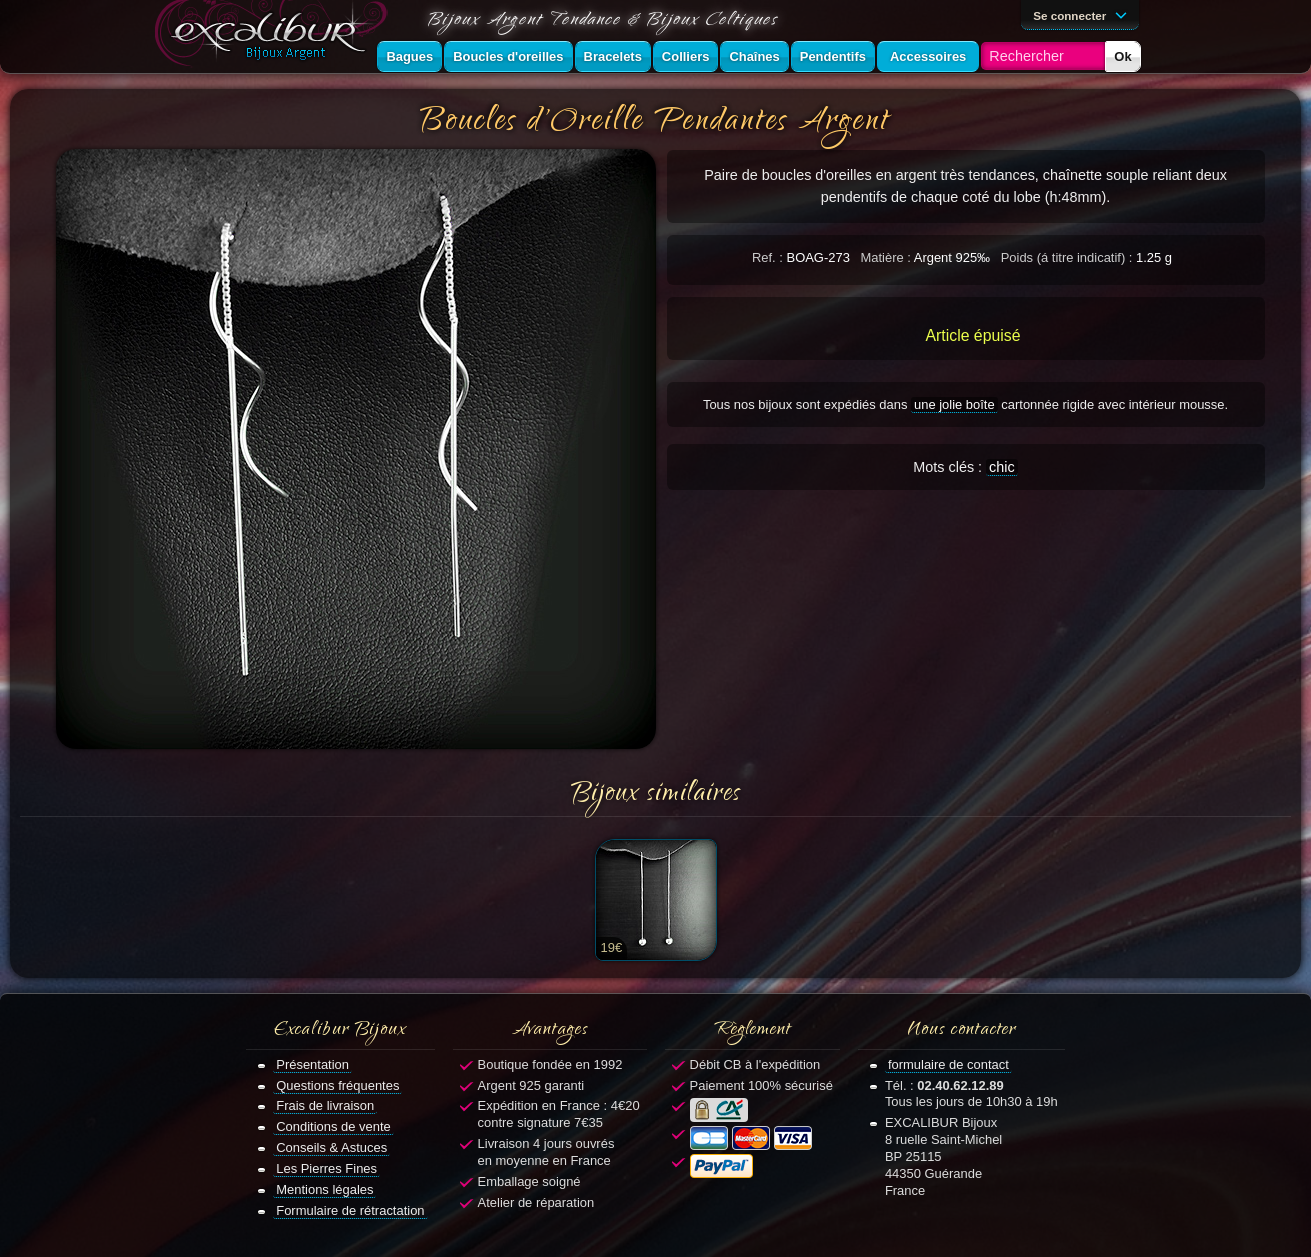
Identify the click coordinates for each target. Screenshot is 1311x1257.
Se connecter (1083, 14)
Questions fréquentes (337, 1085)
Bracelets (613, 56)
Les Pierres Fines (326, 1168)
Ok (1122, 56)
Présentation (312, 1064)
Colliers (686, 56)
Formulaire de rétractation (350, 1210)
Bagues (409, 56)
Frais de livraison (325, 1105)
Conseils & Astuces (331, 1147)
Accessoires (928, 56)
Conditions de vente (333, 1126)
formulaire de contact (948, 1064)
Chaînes (754, 56)
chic (1002, 467)
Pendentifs (833, 56)
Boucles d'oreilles (508, 56)
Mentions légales (324, 1189)
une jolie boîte (954, 404)
